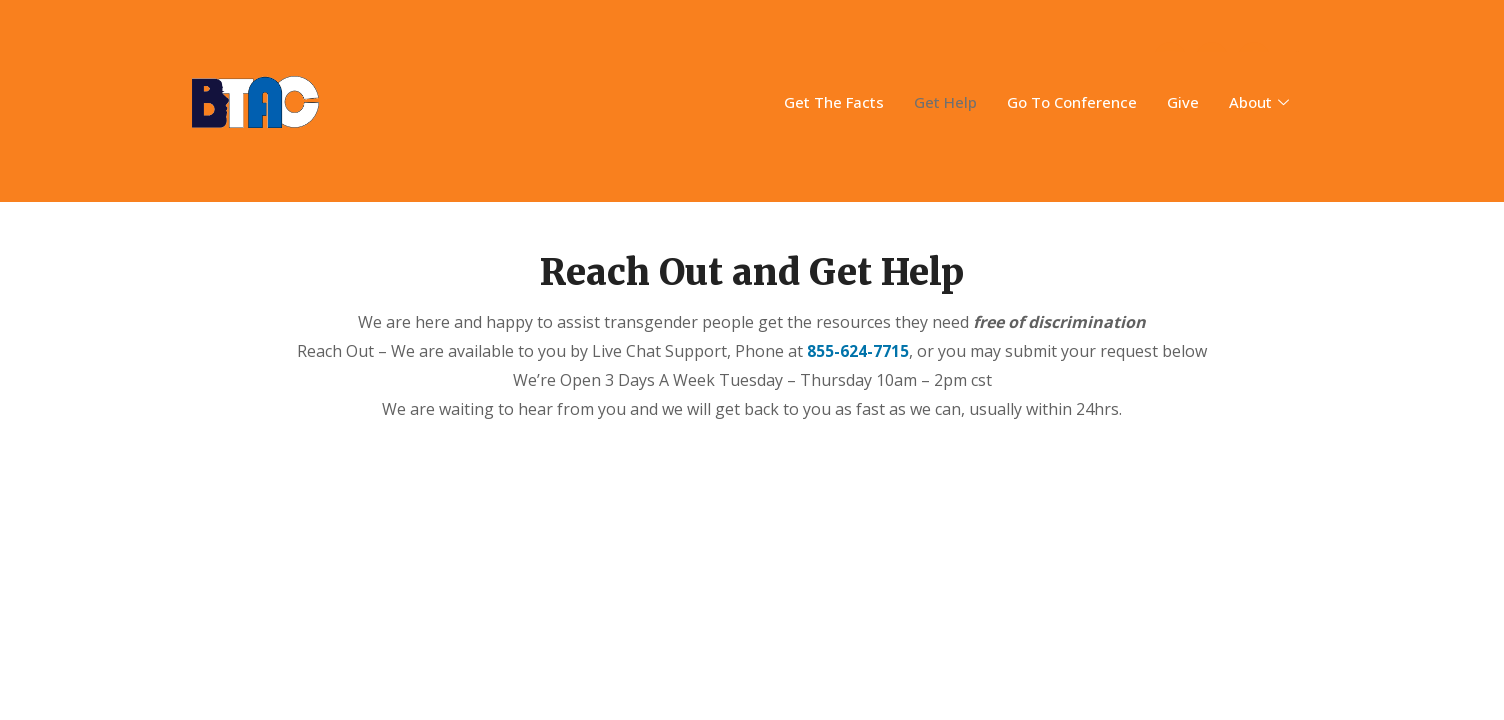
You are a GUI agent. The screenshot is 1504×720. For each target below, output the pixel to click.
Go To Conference (1072, 102)
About (1261, 102)
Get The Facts (834, 102)
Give (1183, 102)
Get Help (945, 102)
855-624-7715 (858, 351)
